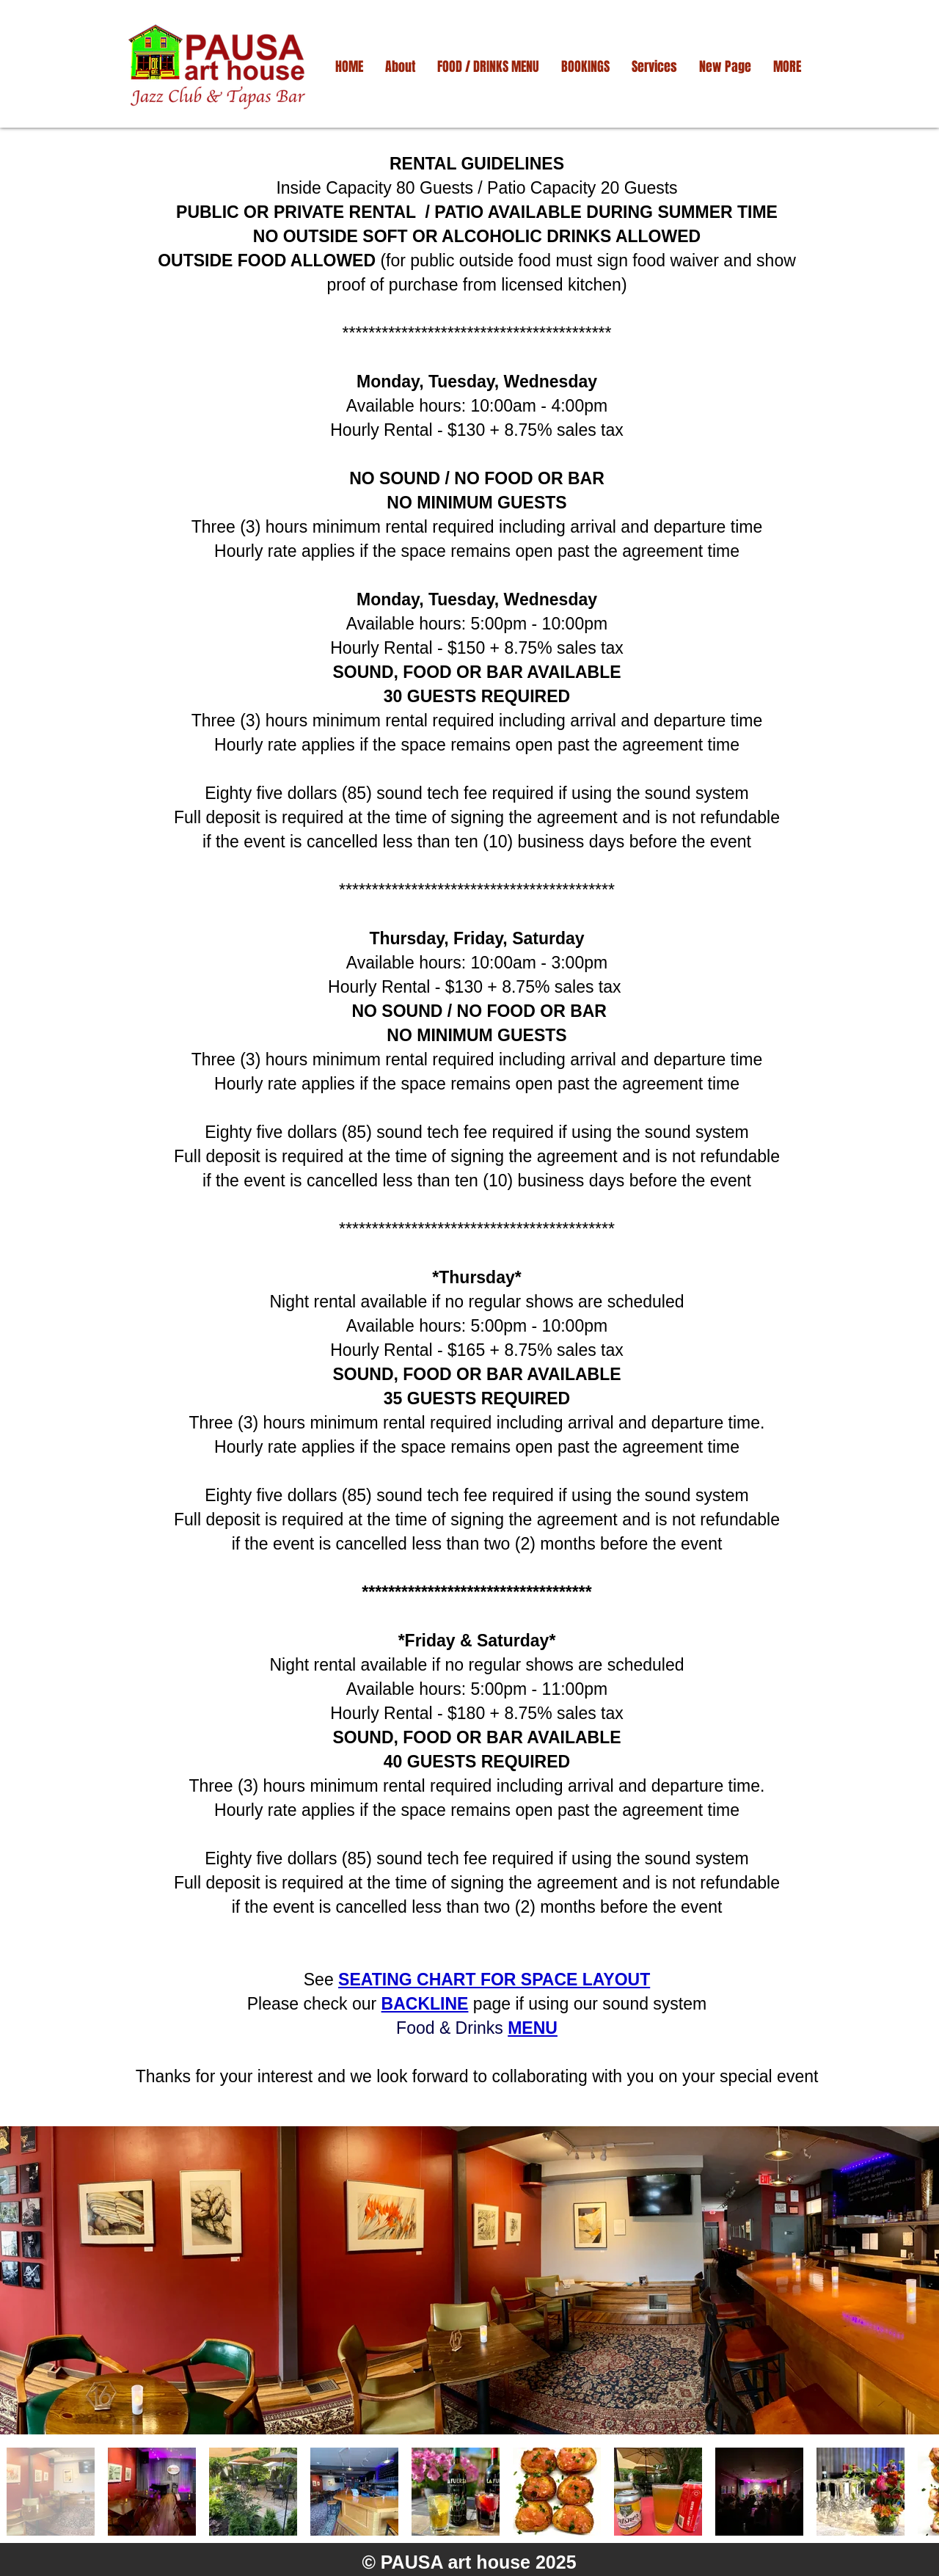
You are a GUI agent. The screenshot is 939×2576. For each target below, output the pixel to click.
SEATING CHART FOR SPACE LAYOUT (494, 1979)
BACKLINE (425, 2003)
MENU (533, 2027)
